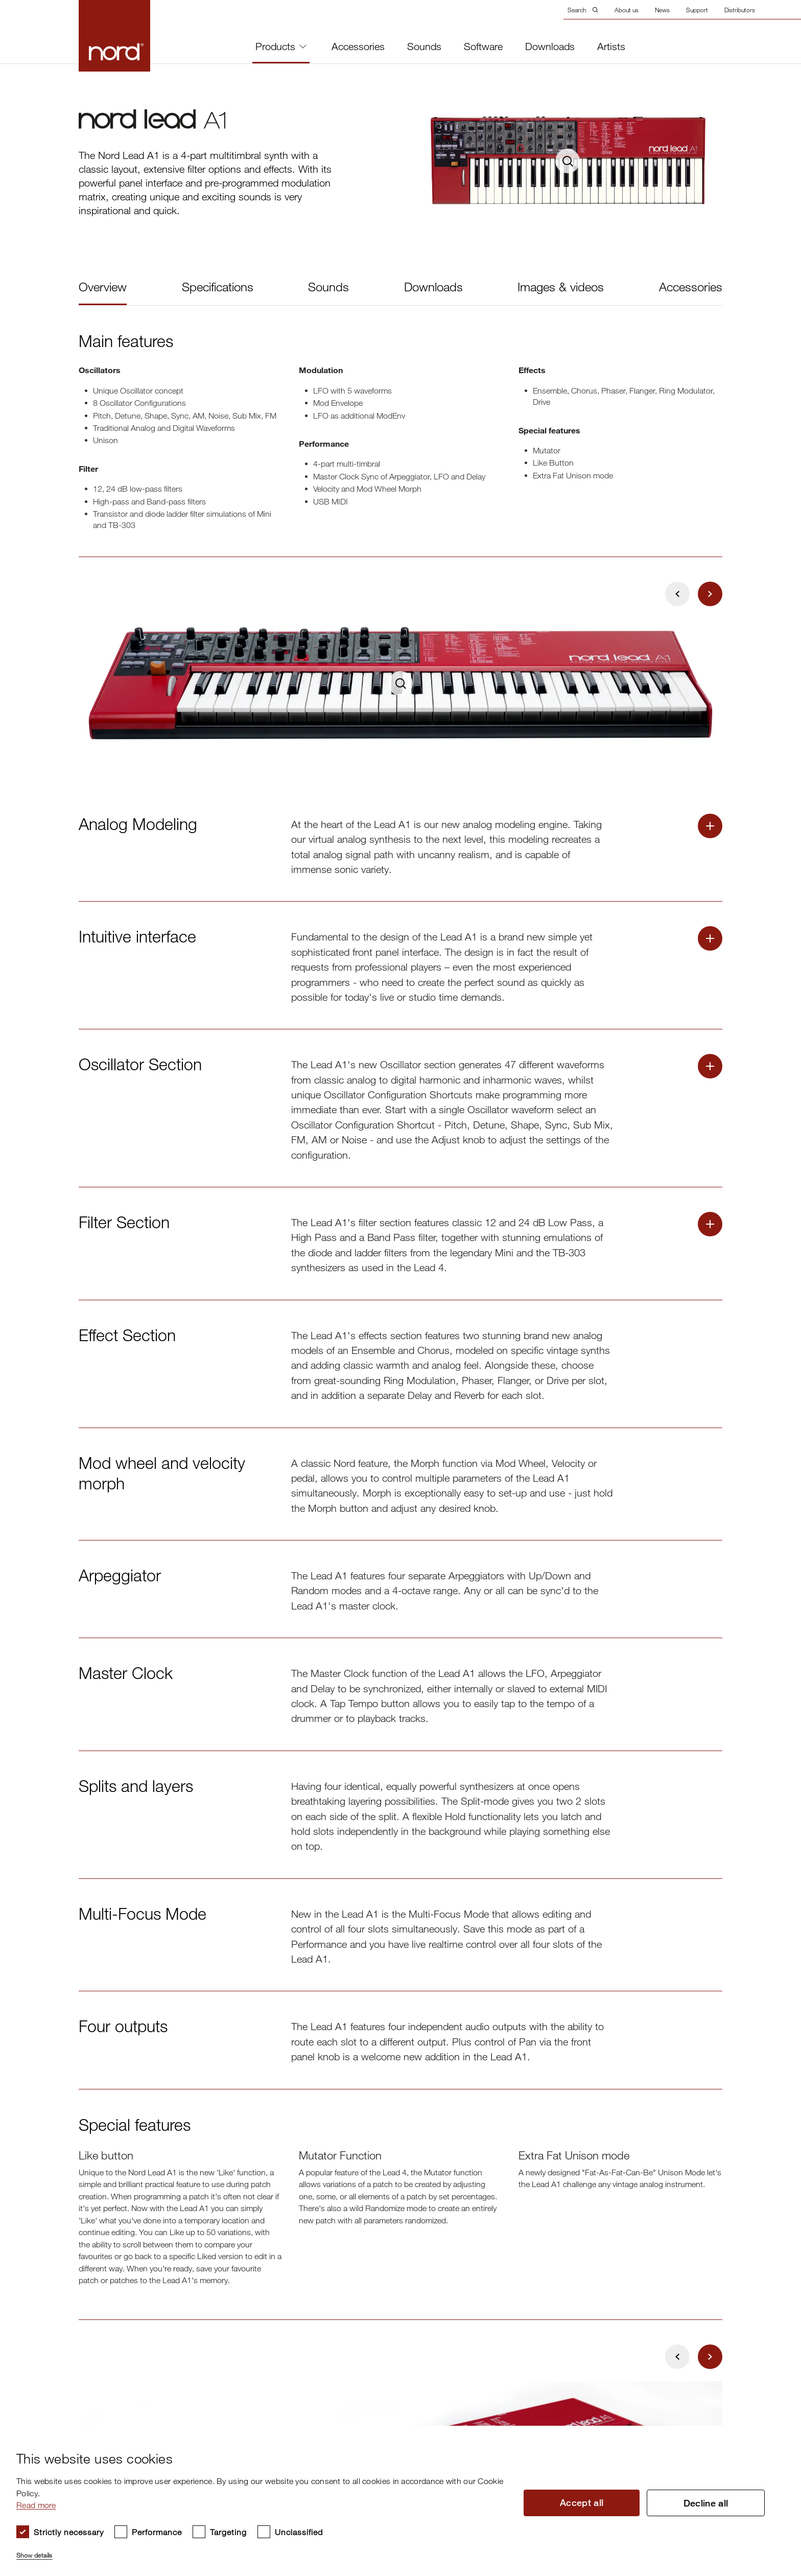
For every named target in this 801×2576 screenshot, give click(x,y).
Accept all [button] (582, 2502)
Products (281, 46)
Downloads (550, 46)
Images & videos (560, 286)
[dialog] (392, 2501)
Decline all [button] (706, 2503)
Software (483, 46)
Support (697, 10)
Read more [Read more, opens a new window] (36, 2505)
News (662, 10)
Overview (103, 286)
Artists (611, 46)
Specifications (217, 286)
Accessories (358, 46)
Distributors (739, 10)
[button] (260, 2551)
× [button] (773, 2437)
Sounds (424, 46)
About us (627, 10)
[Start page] (114, 36)
